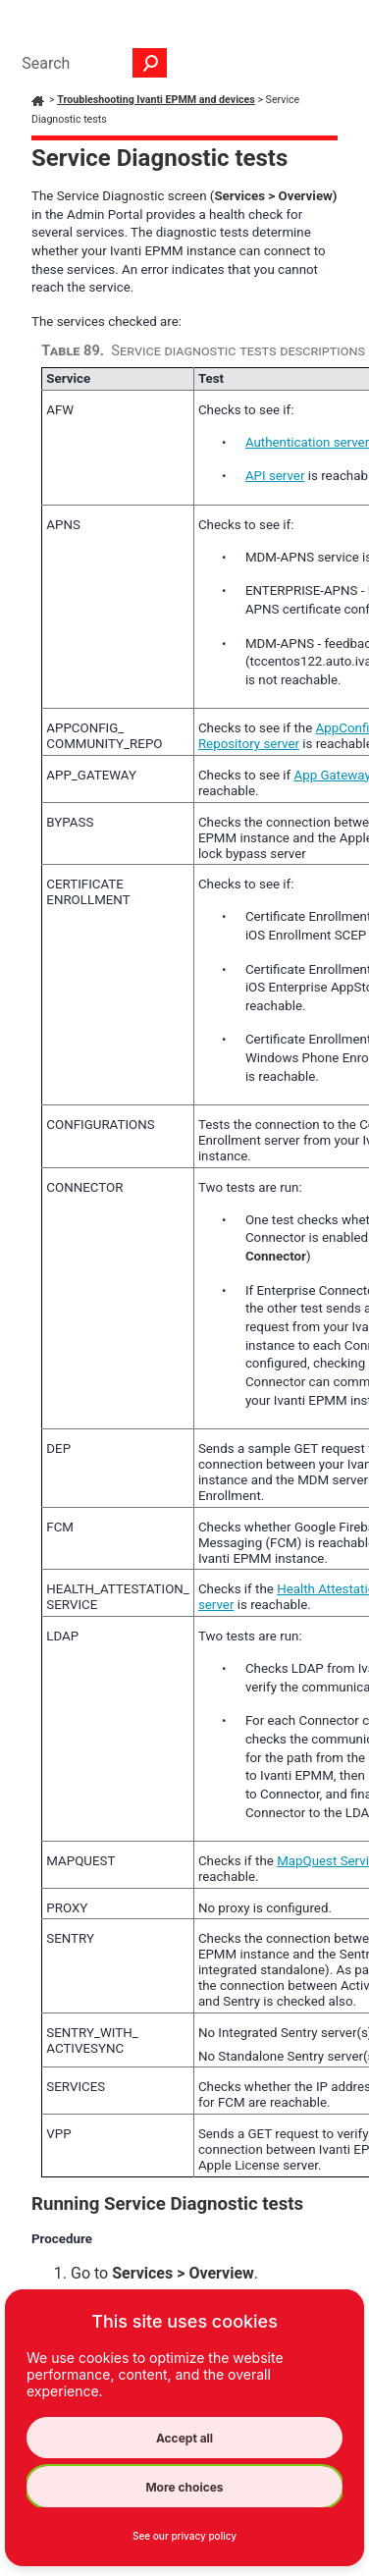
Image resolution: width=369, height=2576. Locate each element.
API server (275, 475)
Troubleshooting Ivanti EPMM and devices (156, 99)
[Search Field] (89, 63)
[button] (150, 63)
